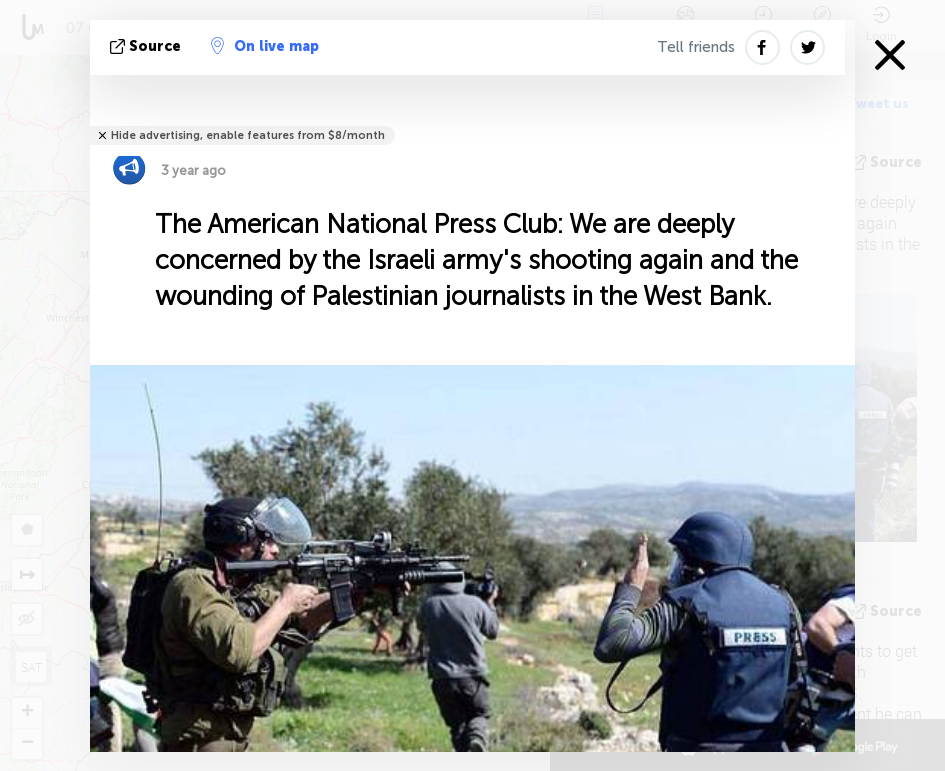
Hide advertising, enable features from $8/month (248, 135)
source (147, 46)
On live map (265, 46)
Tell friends (696, 47)
